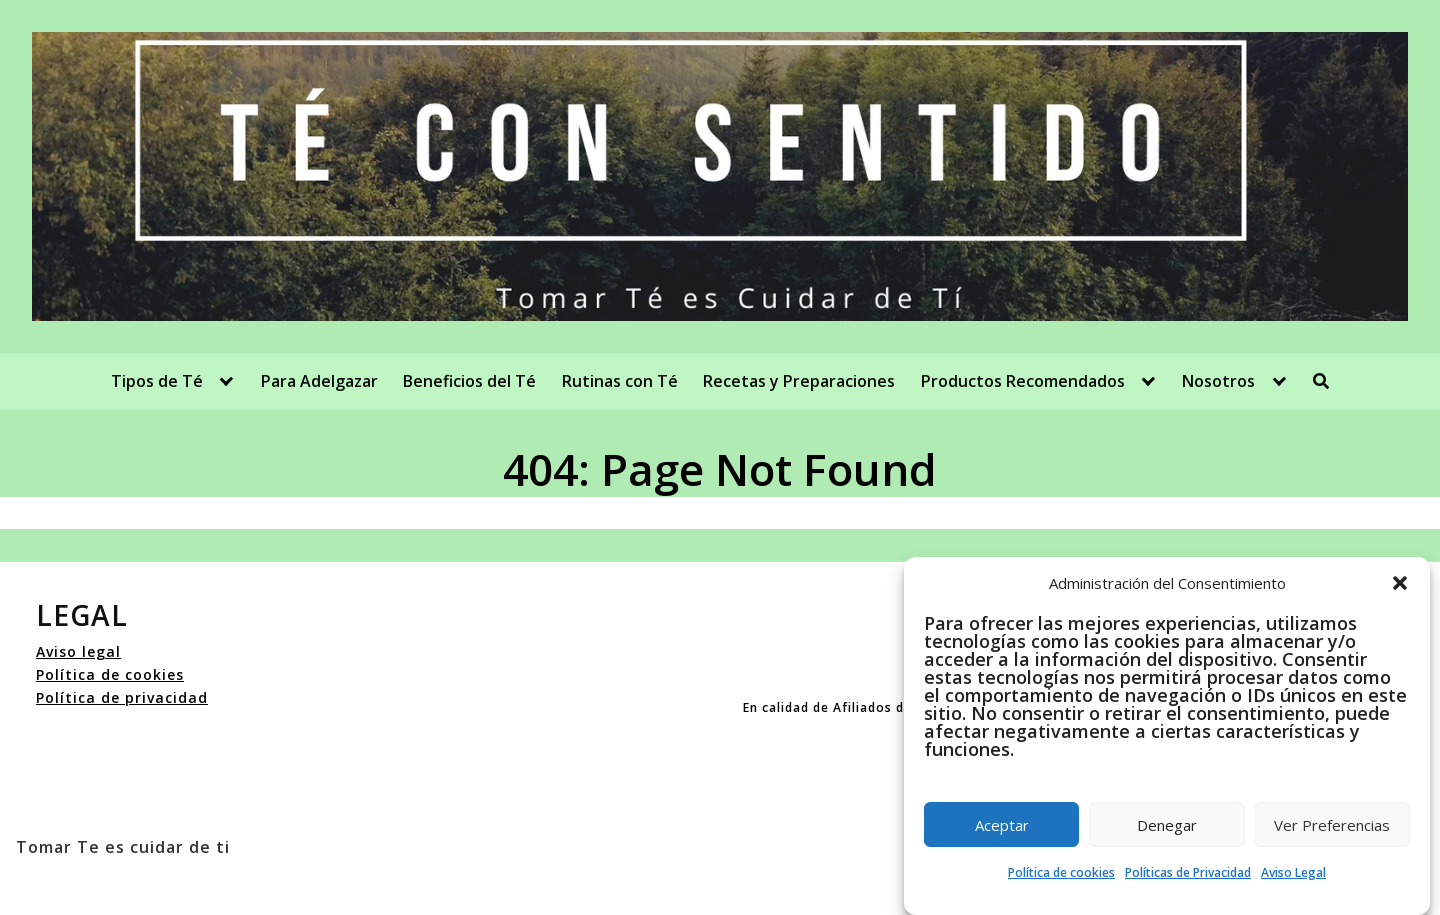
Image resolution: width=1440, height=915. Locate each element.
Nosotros (1218, 381)
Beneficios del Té (469, 381)
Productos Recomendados (1023, 381)
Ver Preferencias (1332, 825)
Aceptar (1002, 825)
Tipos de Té (157, 381)
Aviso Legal (1293, 872)
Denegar (1167, 825)
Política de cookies (1061, 872)
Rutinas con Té (620, 381)
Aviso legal (78, 651)
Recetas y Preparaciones (799, 381)
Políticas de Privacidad (1188, 872)
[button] (1400, 583)
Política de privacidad (122, 697)
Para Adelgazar (319, 381)
